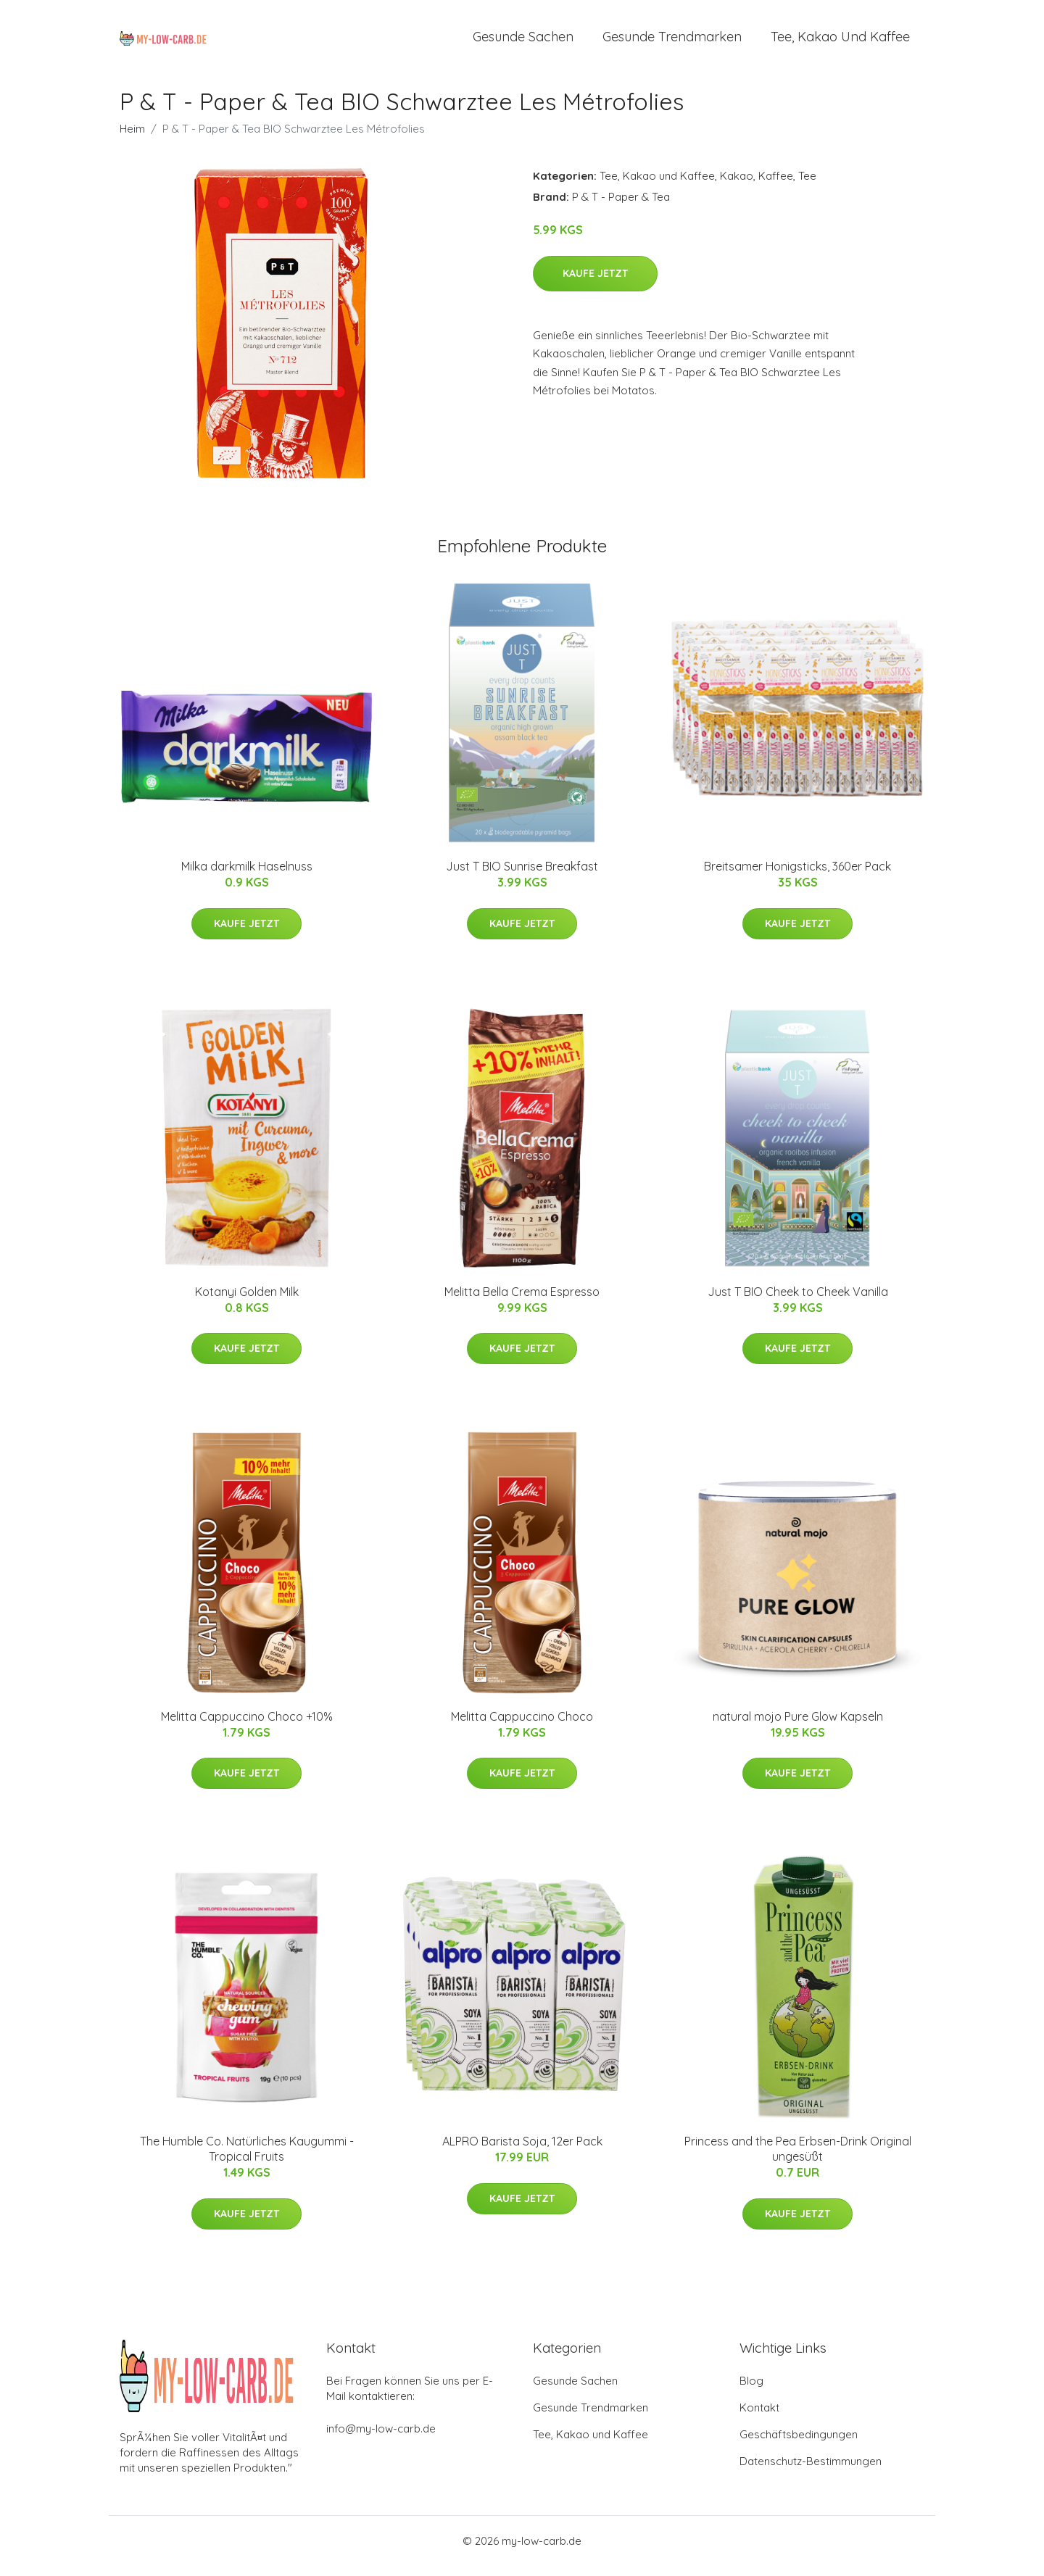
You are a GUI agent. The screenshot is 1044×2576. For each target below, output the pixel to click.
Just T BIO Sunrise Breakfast (522, 876)
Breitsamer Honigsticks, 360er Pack (797, 876)
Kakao (736, 186)
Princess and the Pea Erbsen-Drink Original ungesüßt (797, 2159)
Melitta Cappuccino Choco (522, 1726)
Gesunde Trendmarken (672, 41)
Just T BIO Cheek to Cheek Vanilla (798, 1302)
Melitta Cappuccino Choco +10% (247, 1726)
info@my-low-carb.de (381, 2439)
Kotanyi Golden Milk (247, 1302)
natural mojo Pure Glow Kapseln (798, 1726)
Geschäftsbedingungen (799, 2444)
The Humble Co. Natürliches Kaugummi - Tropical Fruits (247, 2159)
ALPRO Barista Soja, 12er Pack (522, 2151)
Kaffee (775, 186)
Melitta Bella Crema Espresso (522, 1302)
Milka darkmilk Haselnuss (246, 876)
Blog (751, 2391)
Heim (132, 139)
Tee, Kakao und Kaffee (840, 41)
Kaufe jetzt (595, 283)
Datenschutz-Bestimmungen (811, 2471)
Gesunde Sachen (523, 41)
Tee (807, 186)
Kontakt (759, 2418)
